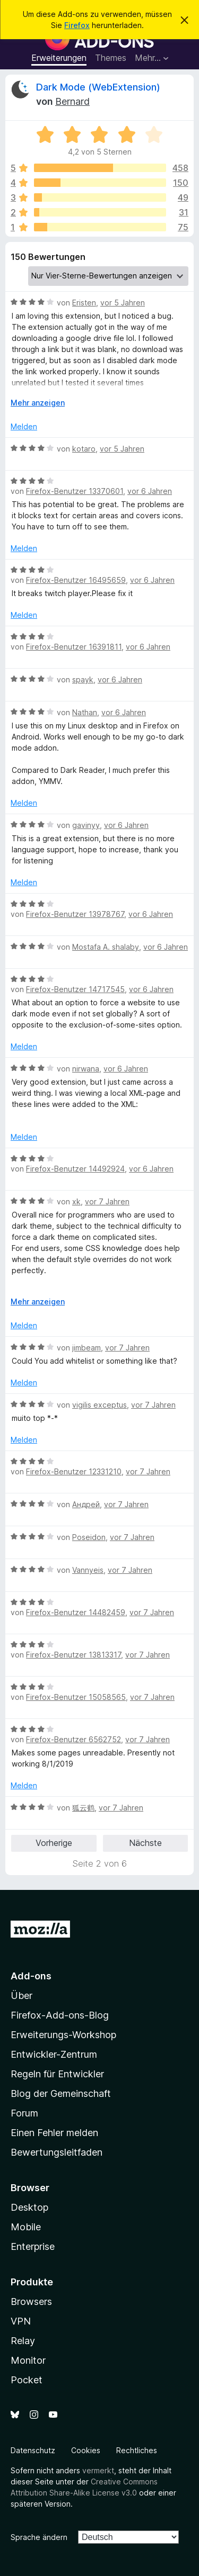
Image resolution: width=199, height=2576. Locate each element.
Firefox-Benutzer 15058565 (76, 1696)
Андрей (86, 1504)
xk (76, 1201)
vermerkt (98, 2470)
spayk (82, 679)
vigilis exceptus (99, 1404)
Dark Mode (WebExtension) (98, 87)
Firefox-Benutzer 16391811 (74, 646)
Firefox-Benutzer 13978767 (75, 913)
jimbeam (86, 1347)
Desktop (29, 2207)
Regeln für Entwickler (57, 2073)
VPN (21, 2321)
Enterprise (33, 2246)
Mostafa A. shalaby (105, 946)
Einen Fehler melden (54, 2132)
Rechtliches (136, 2450)
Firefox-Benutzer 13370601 (74, 491)
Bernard (72, 101)
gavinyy (86, 825)
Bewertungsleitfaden (56, 2152)
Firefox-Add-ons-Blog (60, 2015)
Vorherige (54, 1843)
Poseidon (89, 1537)
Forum (24, 2113)
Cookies (85, 2450)
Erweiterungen (58, 57)
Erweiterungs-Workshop (63, 2034)
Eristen (84, 302)
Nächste (145, 1843)
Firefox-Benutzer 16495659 (76, 579)
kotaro (84, 448)
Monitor (28, 2360)
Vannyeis (87, 1569)
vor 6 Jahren (149, 491)
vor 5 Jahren (122, 302)
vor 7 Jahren (107, 1201)
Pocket (26, 2379)
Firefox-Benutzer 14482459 (75, 1612)
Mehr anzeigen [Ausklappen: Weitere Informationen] (38, 402)
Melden (24, 426)
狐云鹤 (83, 1807)
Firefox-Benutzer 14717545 (75, 989)
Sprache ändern (39, 2537)
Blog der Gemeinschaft (61, 2093)
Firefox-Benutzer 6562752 (73, 1739)
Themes (110, 57)
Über (21, 1995)
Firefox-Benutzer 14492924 (75, 1168)
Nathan (84, 712)
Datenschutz (33, 2450)
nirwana (85, 1068)
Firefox (77, 25)
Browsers (31, 2301)
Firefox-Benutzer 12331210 (74, 1471)
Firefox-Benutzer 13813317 (73, 1654)
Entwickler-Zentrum (54, 2054)
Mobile (26, 2226)
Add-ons (31, 1975)
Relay (23, 2340)
